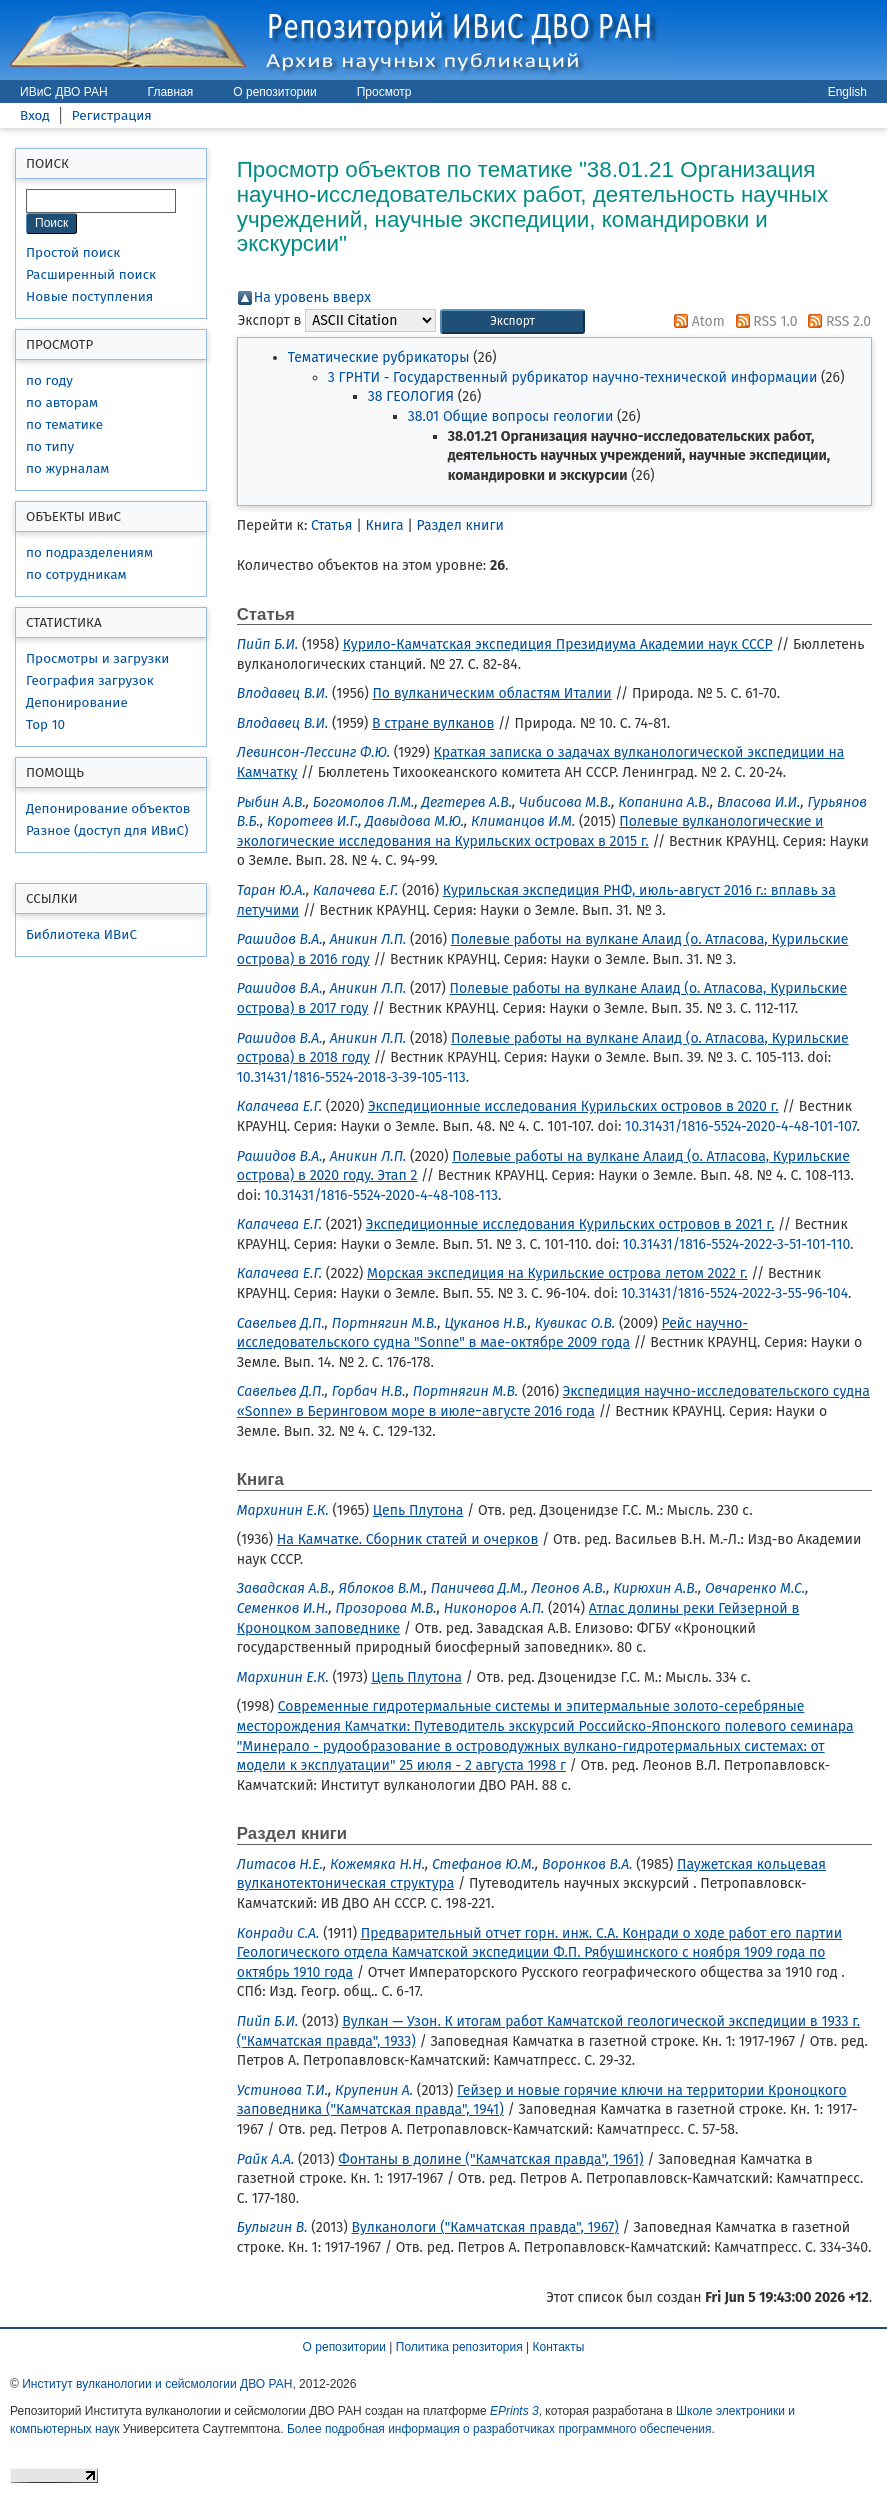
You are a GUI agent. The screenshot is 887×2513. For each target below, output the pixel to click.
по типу (50, 446)
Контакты (559, 2347)
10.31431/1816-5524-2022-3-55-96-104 (734, 1293)
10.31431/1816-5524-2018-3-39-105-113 (351, 1077)
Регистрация (112, 115)
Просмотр (384, 92)
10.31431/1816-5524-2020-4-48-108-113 (381, 1195)
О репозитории (274, 92)
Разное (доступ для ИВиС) (107, 830)
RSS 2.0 (836, 321)
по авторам (62, 402)
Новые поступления (89, 296)
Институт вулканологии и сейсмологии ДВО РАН (157, 2384)
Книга (385, 525)
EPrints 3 (514, 2411)
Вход (35, 115)
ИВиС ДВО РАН (64, 92)
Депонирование (77, 702)
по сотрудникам (76, 574)
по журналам (67, 468)
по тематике (64, 424)
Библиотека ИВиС (81, 934)
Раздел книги (460, 525)
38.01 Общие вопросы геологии (511, 416)
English (847, 92)
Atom (696, 321)
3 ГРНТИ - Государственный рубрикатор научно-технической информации (573, 377)
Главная (171, 92)
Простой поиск (73, 252)
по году (49, 380)
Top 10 (45, 724)
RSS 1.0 (763, 321)
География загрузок (90, 680)
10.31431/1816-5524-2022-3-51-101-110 (736, 1244)
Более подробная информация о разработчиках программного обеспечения (499, 2429)
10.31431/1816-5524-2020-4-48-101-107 (740, 1126)
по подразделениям (89, 552)
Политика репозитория (459, 2347)
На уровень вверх (312, 297)
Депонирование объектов (108, 808)
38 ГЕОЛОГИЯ (411, 396)
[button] (512, 321)
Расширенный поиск (91, 274)
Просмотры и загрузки (97, 658)
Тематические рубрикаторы (379, 357)
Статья (331, 525)
